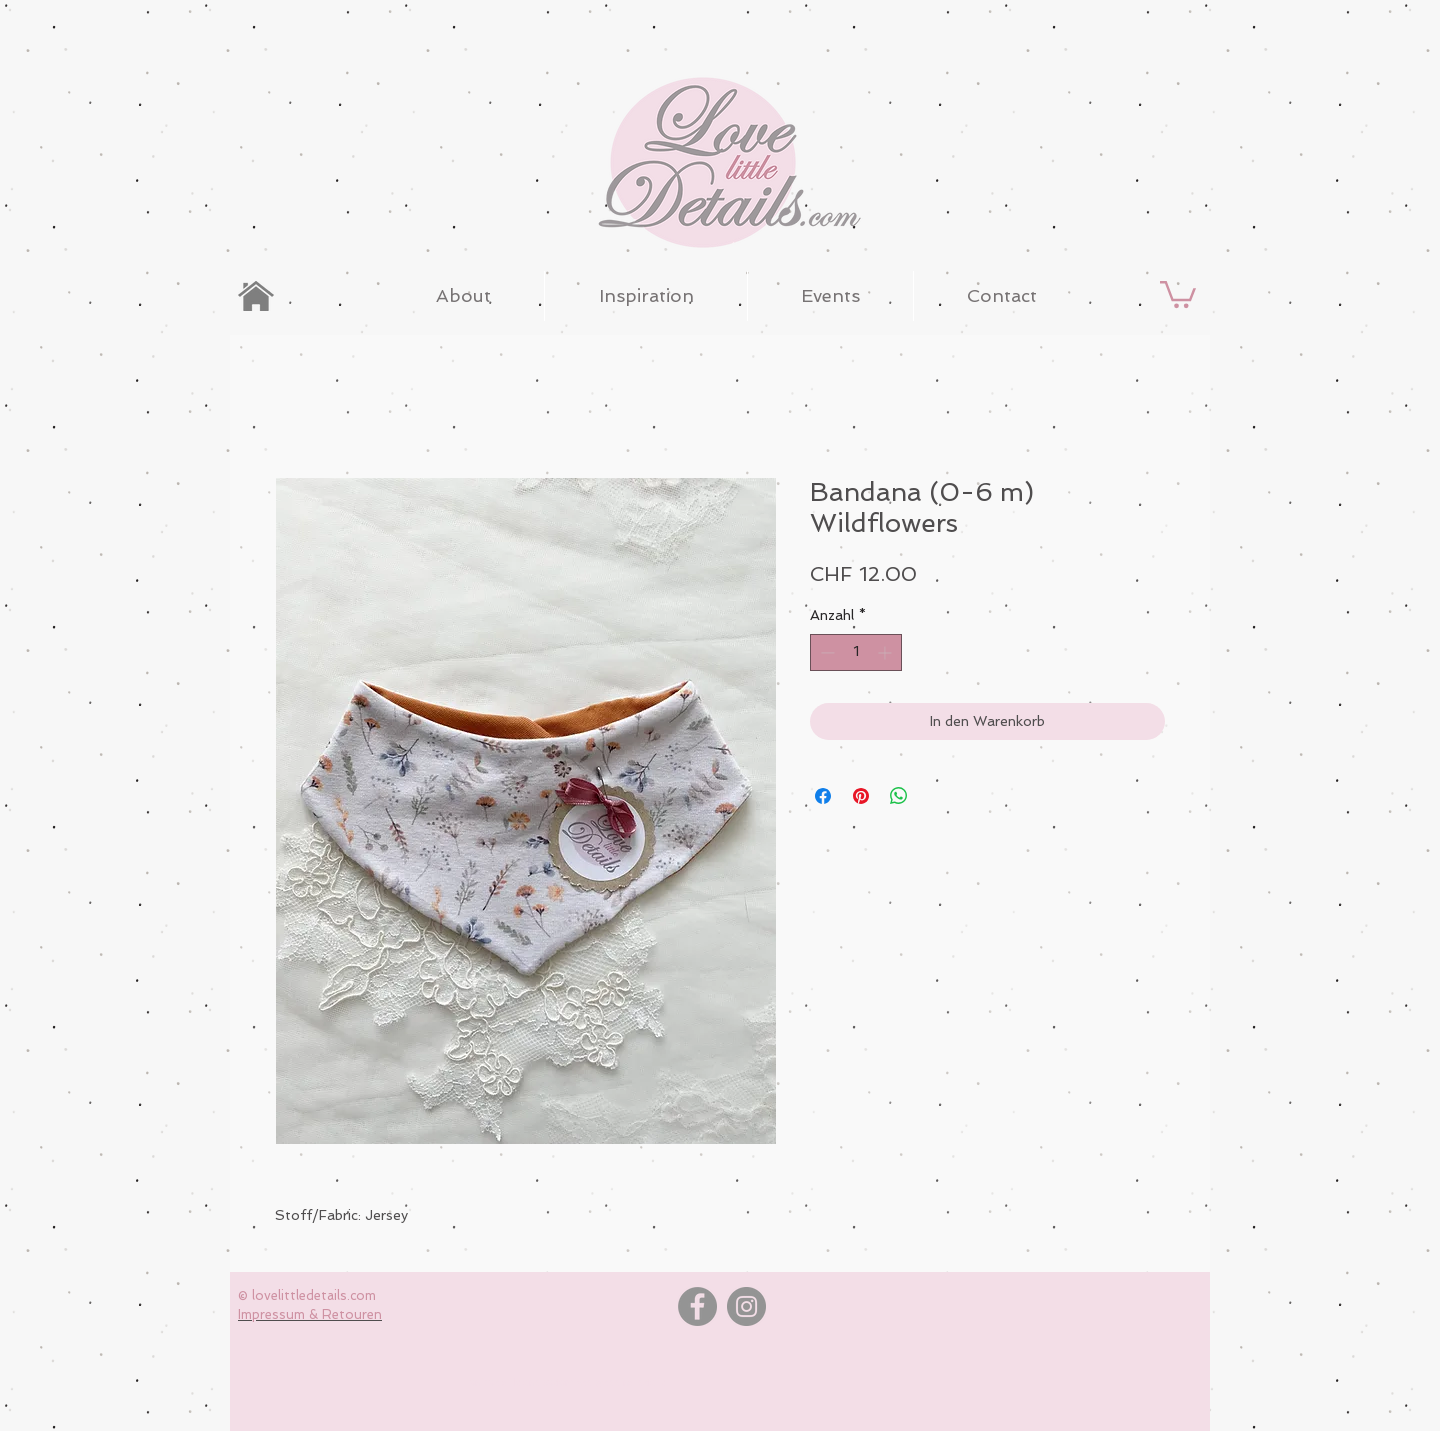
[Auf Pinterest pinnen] (861, 796)
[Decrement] (825, 652)
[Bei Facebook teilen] (823, 796)
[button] (1178, 293)
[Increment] (886, 652)
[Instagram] (746, 1306)
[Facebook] (697, 1306)
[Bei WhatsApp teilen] (899, 796)
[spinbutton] (856, 652)
